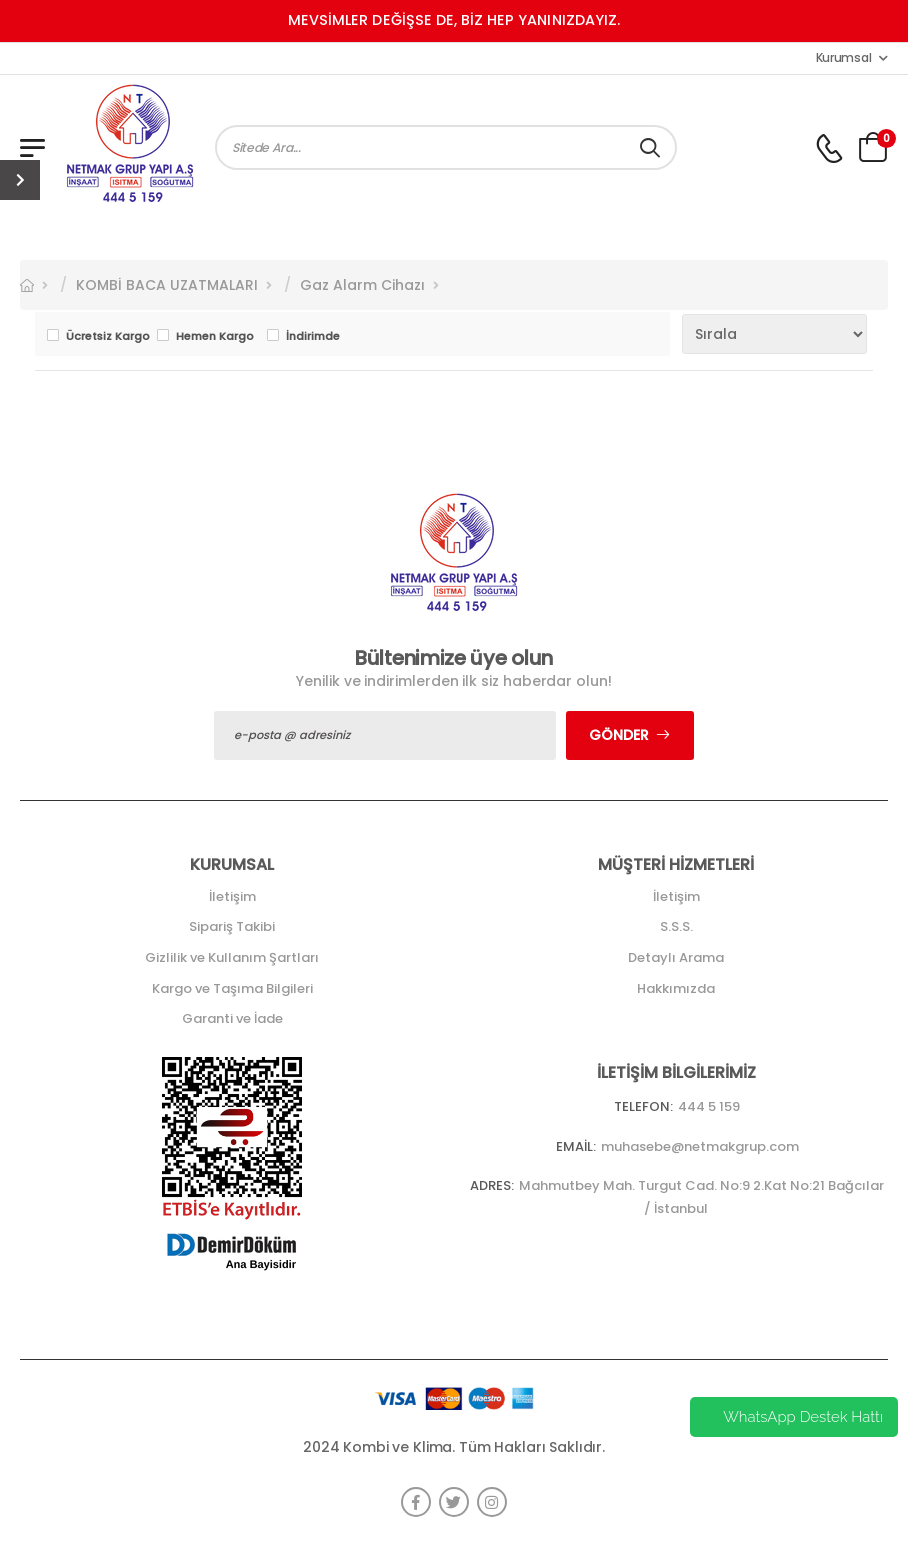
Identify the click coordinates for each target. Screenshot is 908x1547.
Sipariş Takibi (232, 926)
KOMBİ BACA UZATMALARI (167, 285)
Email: (576, 1146)
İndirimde (313, 336)
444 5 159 (709, 1106)
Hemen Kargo (215, 336)
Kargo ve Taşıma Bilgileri (232, 988)
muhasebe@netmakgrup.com (700, 1146)
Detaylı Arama (676, 957)
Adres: (492, 1185)
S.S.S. (676, 926)
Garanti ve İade (232, 1018)
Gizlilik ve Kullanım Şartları (232, 957)
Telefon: (643, 1106)
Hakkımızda (676, 988)
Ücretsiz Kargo (106, 336)
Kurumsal (844, 57)
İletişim (232, 896)
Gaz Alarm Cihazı (362, 285)
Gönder (619, 735)
